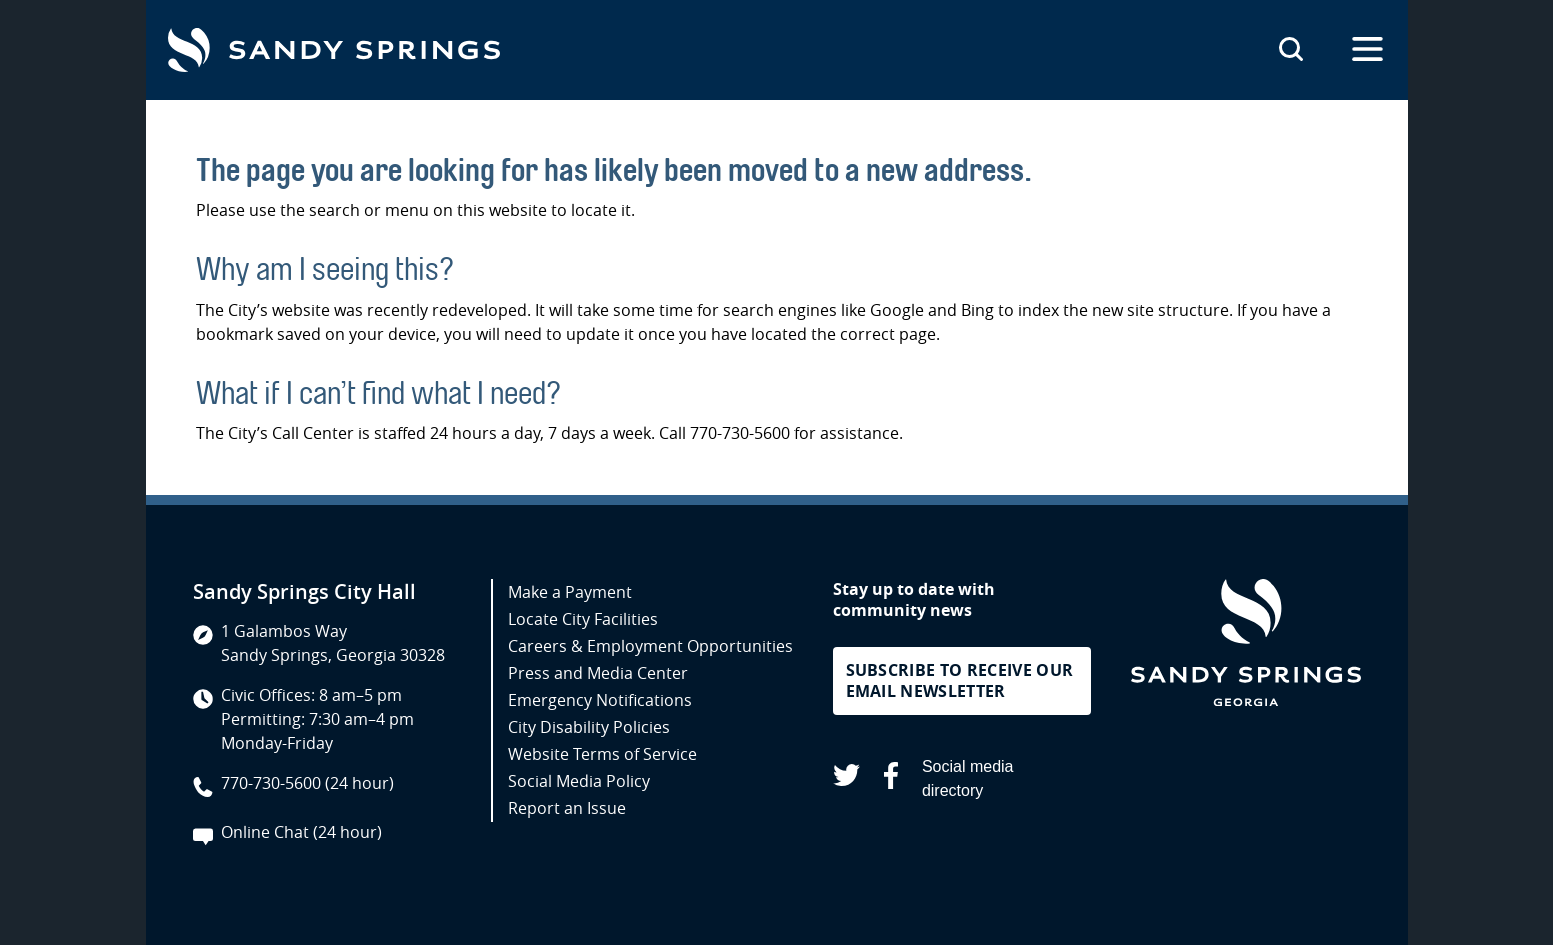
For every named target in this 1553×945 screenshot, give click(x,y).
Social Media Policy (579, 781)
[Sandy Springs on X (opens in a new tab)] (846, 778)
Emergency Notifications (600, 700)
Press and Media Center (598, 673)
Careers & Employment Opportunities (650, 646)
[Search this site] (1291, 50)
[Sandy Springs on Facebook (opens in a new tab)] (891, 779)
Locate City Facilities (583, 619)
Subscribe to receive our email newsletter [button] (960, 680)
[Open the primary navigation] (1367, 50)
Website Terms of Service (602, 754)
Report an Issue (567, 808)
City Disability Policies (589, 727)
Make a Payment (570, 592)
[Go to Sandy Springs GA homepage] (334, 50)
